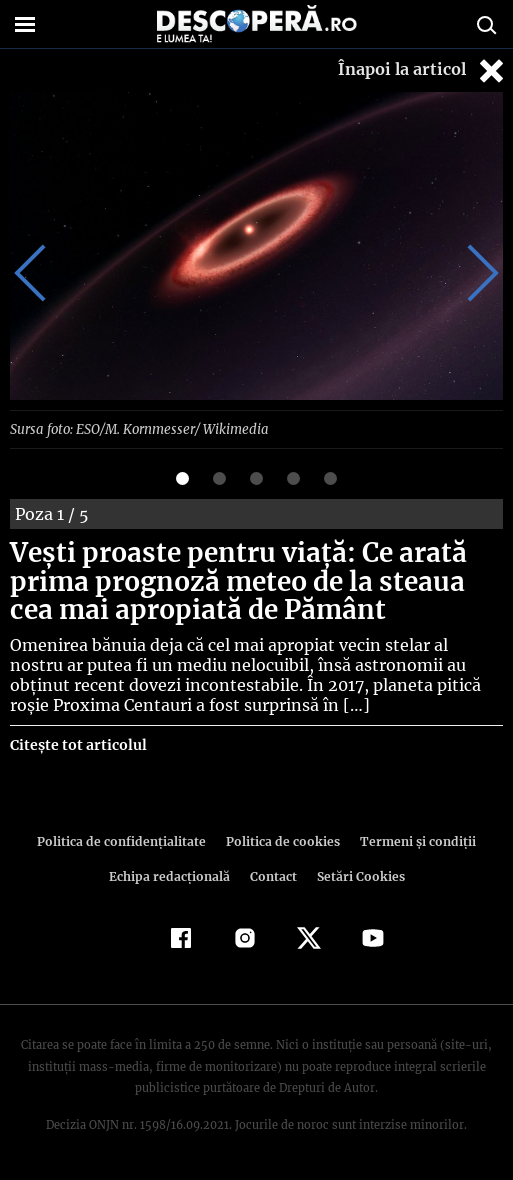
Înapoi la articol (423, 70)
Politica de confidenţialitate (127, 840)
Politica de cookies (282, 840)
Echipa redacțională (172, 875)
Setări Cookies (359, 875)
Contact (274, 875)
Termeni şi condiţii (412, 840)
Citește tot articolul (77, 744)
